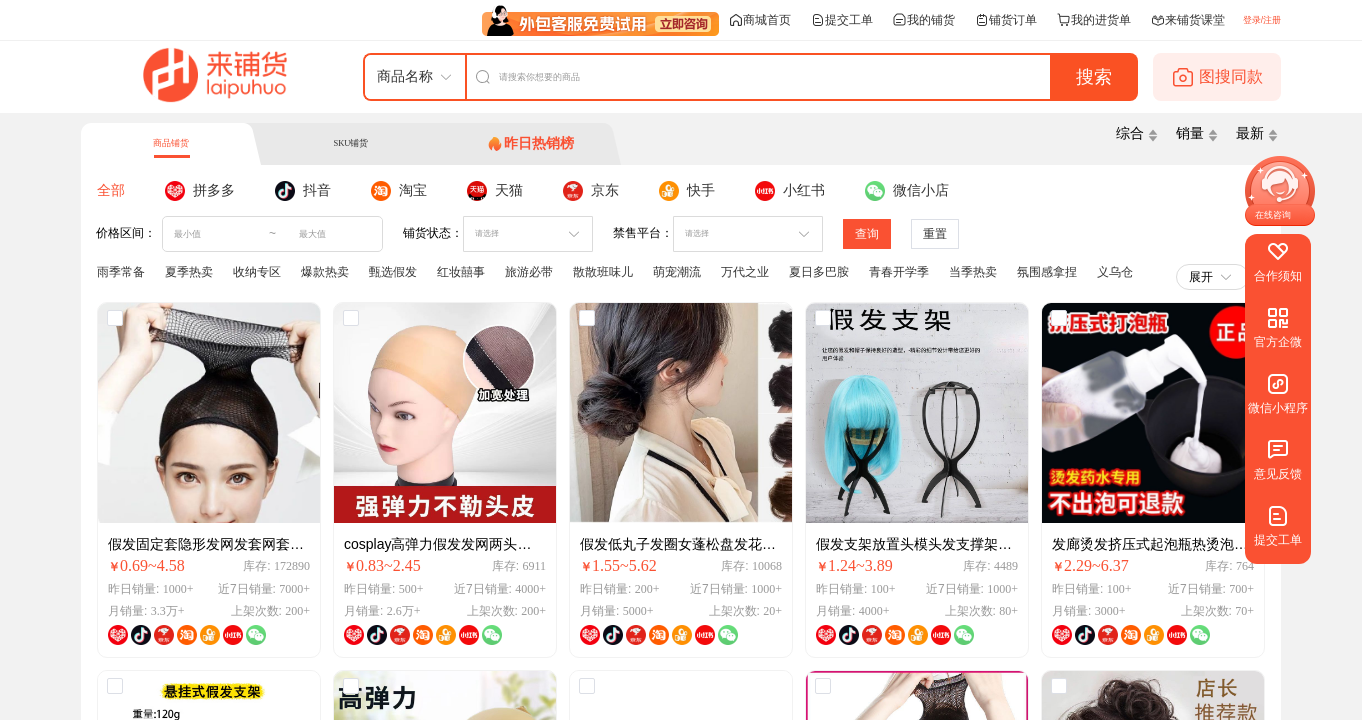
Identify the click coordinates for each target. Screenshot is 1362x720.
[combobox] (518, 234)
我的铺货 (924, 20)
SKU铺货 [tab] (350, 143)
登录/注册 (1262, 20)
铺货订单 (1006, 20)
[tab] (531, 144)
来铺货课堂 (1188, 20)
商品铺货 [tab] (171, 143)
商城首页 (760, 20)
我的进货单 (1094, 20)
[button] (1268, 215)
